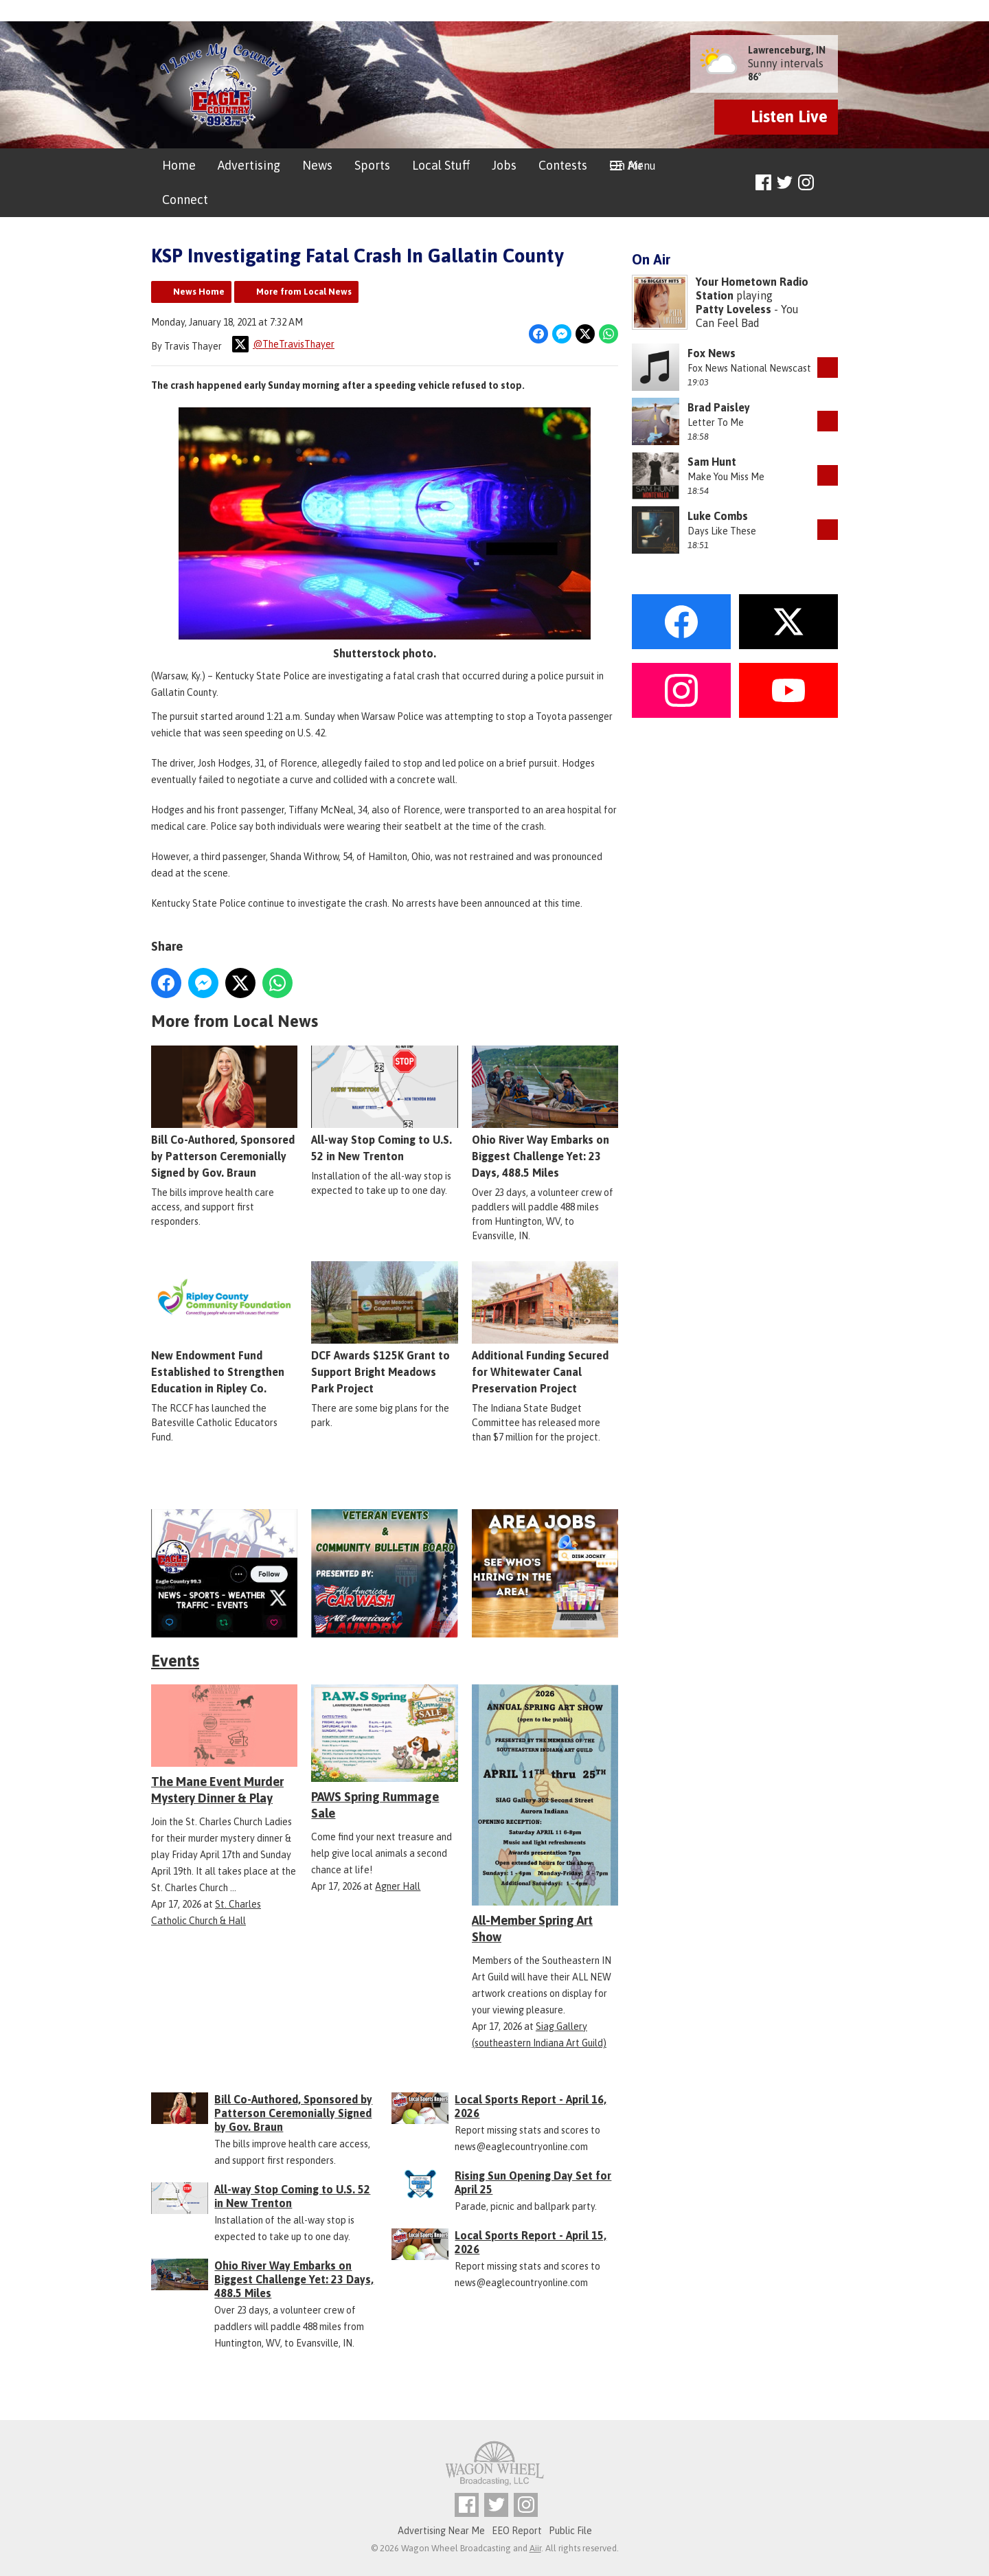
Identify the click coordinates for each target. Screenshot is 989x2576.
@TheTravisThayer (283, 344)
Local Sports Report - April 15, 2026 (530, 2242)
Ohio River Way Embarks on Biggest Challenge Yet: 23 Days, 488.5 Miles (545, 1112)
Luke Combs (717, 516)
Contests (562, 165)
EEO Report (517, 2530)
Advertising (249, 165)
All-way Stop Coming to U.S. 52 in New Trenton (384, 1104)
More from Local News (304, 291)
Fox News (711, 353)
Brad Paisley (718, 407)
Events (175, 1660)
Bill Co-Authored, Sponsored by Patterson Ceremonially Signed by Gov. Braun (224, 1112)
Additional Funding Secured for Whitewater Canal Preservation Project (545, 1327)
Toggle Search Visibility (829, 183)
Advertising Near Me (441, 2530)
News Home (199, 291)
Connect (185, 199)
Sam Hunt (711, 461)
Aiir (535, 2548)
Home (179, 165)
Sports (372, 165)
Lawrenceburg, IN (787, 50)
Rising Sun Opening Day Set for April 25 (533, 2182)
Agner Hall (397, 1886)
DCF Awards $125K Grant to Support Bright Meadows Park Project (384, 1327)
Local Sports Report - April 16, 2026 (530, 2106)
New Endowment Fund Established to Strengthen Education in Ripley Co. (224, 1327)
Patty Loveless (733, 309)
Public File (570, 2530)
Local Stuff (441, 165)
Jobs (504, 165)
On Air (626, 165)
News (317, 165)
